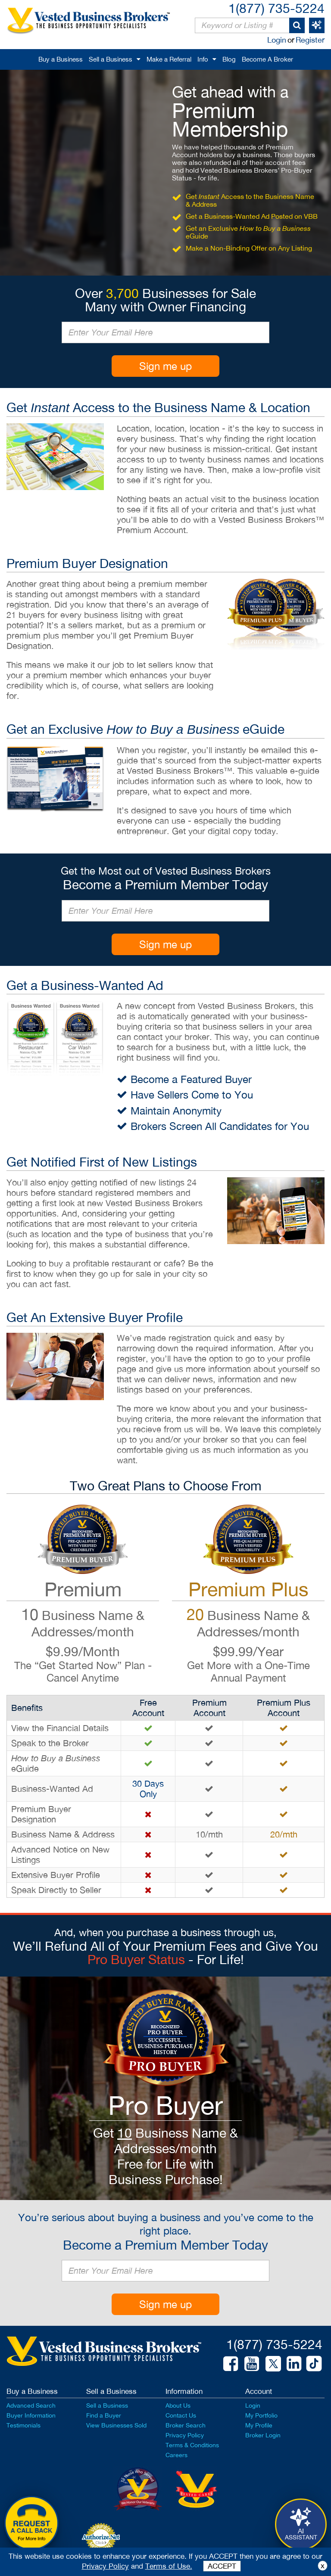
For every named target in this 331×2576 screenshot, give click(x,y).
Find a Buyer (103, 2415)
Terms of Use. (168, 2566)
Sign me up (165, 366)
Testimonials (23, 2425)
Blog (229, 59)
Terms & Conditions (192, 2445)
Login (276, 39)
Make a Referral (169, 59)
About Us (178, 2405)
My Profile (258, 2425)
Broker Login (263, 2435)
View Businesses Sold (116, 2425)
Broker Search (186, 2425)
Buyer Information (31, 2415)
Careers (176, 2455)
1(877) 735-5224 (276, 8)
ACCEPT (222, 2566)
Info (202, 59)
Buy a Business (60, 59)
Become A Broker (267, 59)
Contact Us (181, 2415)
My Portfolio (261, 2415)
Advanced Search (31, 2405)
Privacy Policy (185, 2435)
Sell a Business (110, 59)
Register (310, 39)
